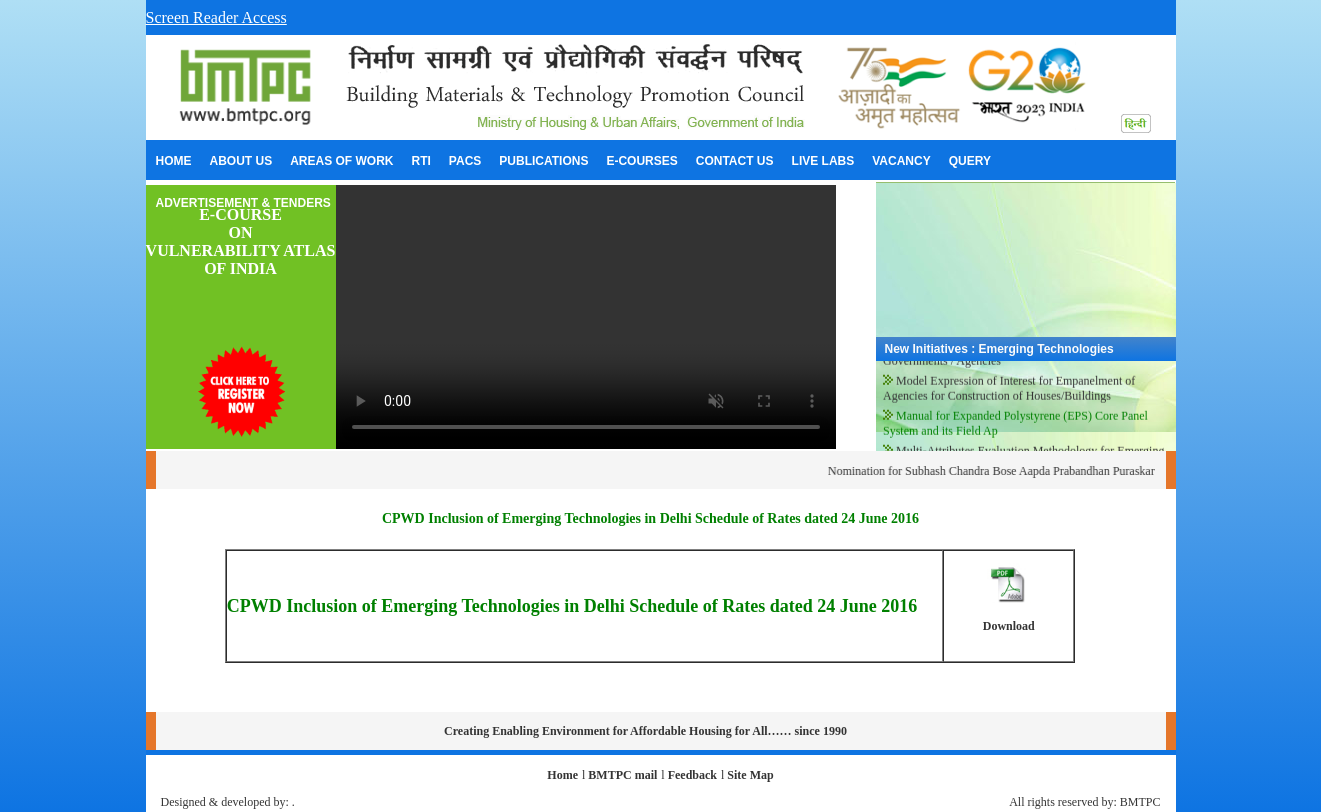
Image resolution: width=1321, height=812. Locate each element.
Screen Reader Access (216, 17)
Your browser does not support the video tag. (586, 317)
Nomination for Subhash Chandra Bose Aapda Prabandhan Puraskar (1003, 471)
